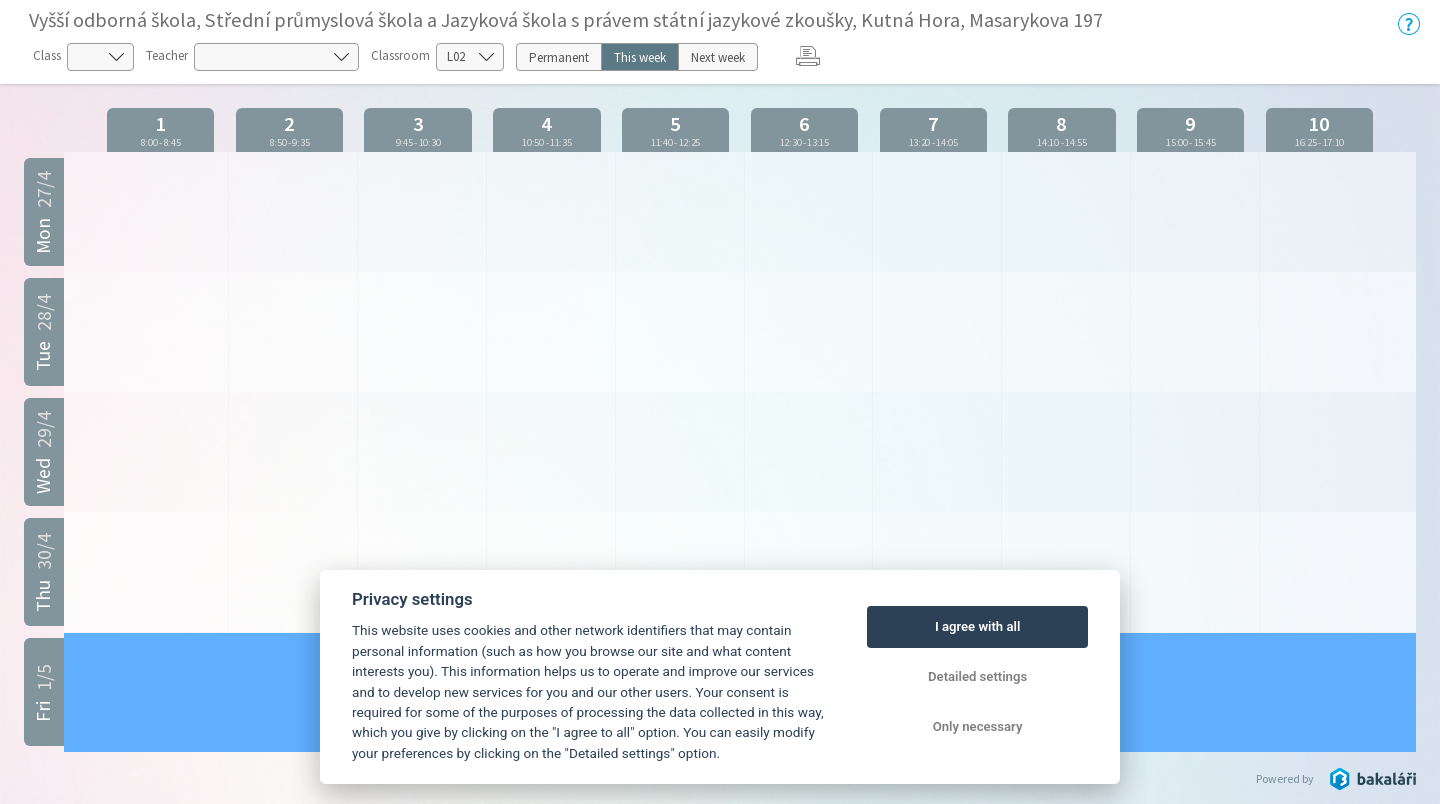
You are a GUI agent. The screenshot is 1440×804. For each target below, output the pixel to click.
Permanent (559, 57)
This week (640, 57)
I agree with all (977, 626)
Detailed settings (977, 676)
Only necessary (978, 726)
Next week (718, 57)
